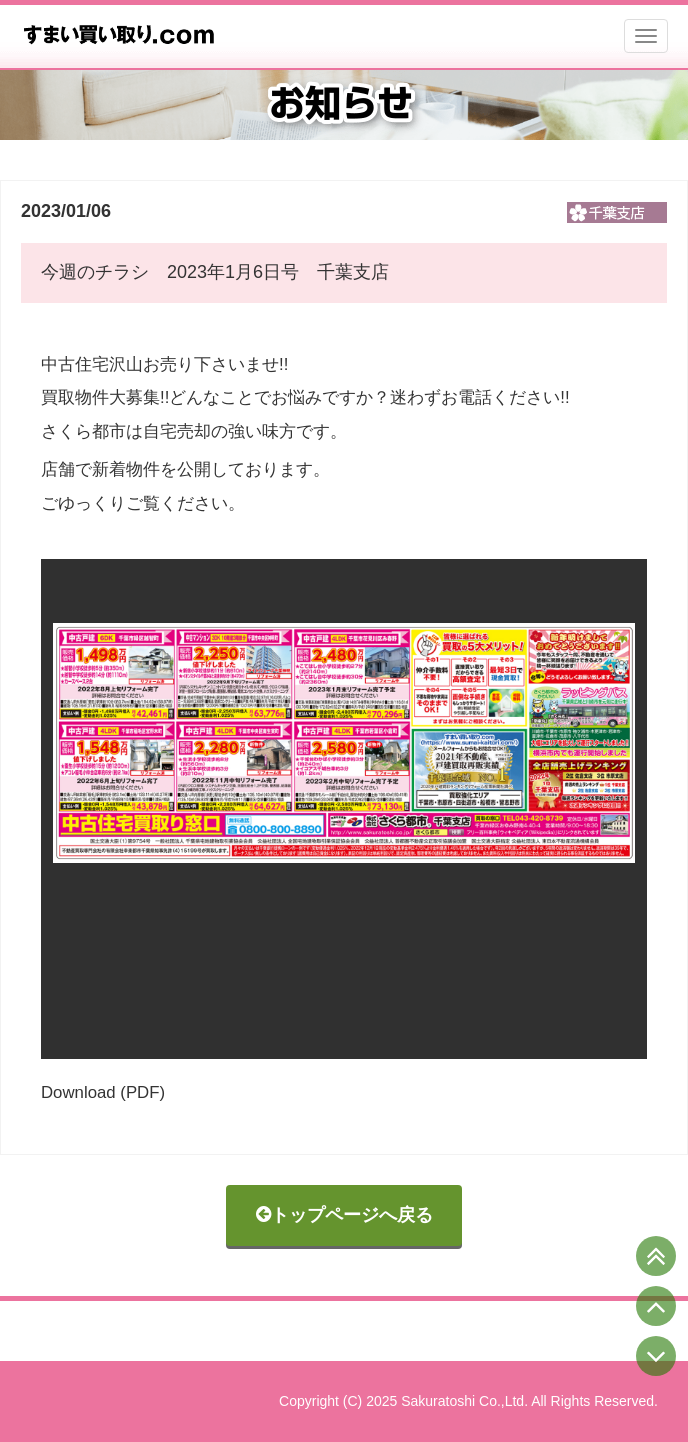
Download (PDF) (103, 1092)
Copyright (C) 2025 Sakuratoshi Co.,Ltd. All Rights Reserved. (468, 1401)
